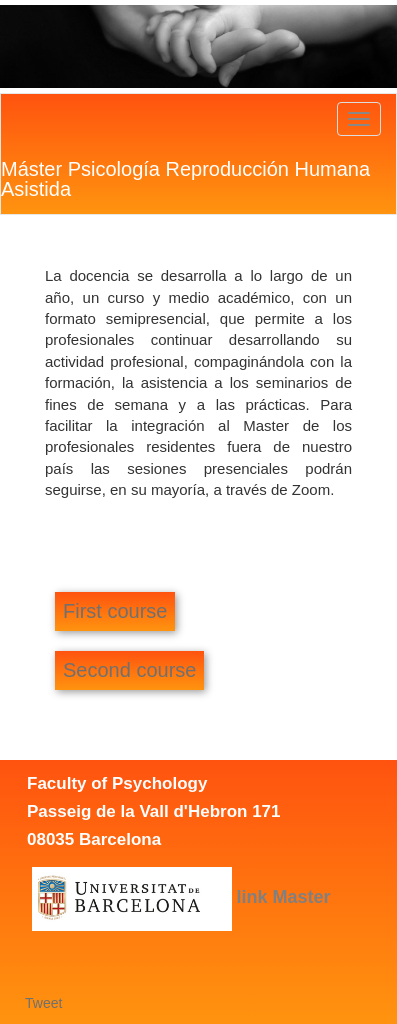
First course (115, 611)
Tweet (43, 1003)
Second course (129, 670)
